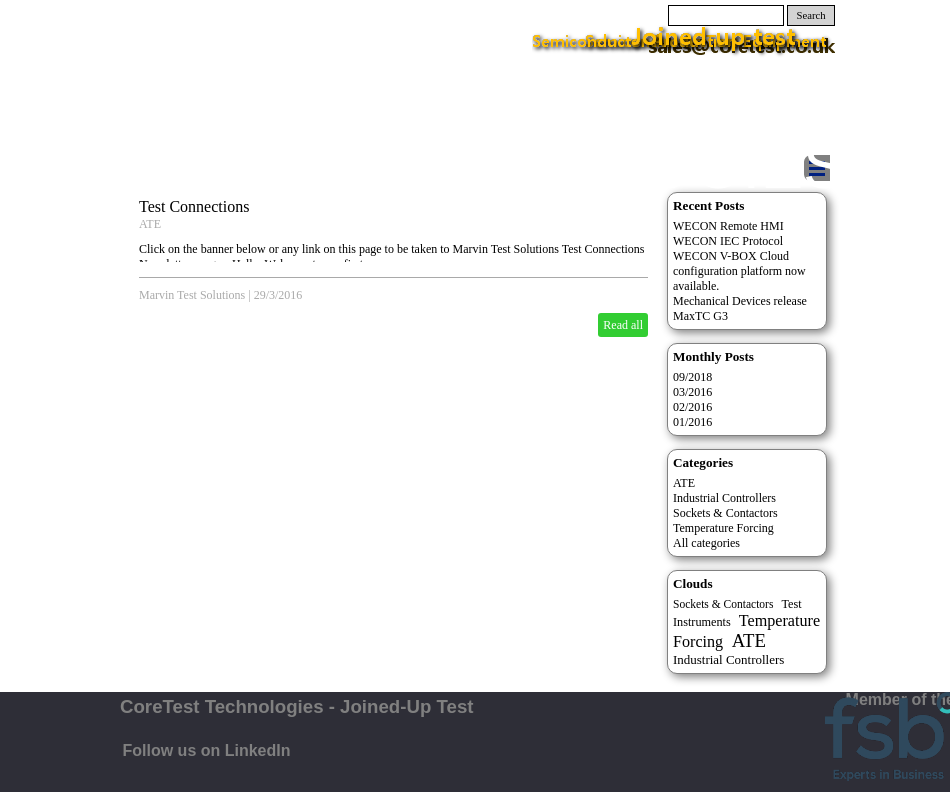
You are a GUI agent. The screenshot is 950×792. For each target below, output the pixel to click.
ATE (150, 224)
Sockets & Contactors (725, 513)
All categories (706, 543)
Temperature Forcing (723, 528)
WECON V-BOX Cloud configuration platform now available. (739, 271)
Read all (623, 325)
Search (811, 15)
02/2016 (692, 407)
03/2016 (692, 392)
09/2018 (692, 377)
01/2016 (692, 422)
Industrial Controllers (724, 498)
